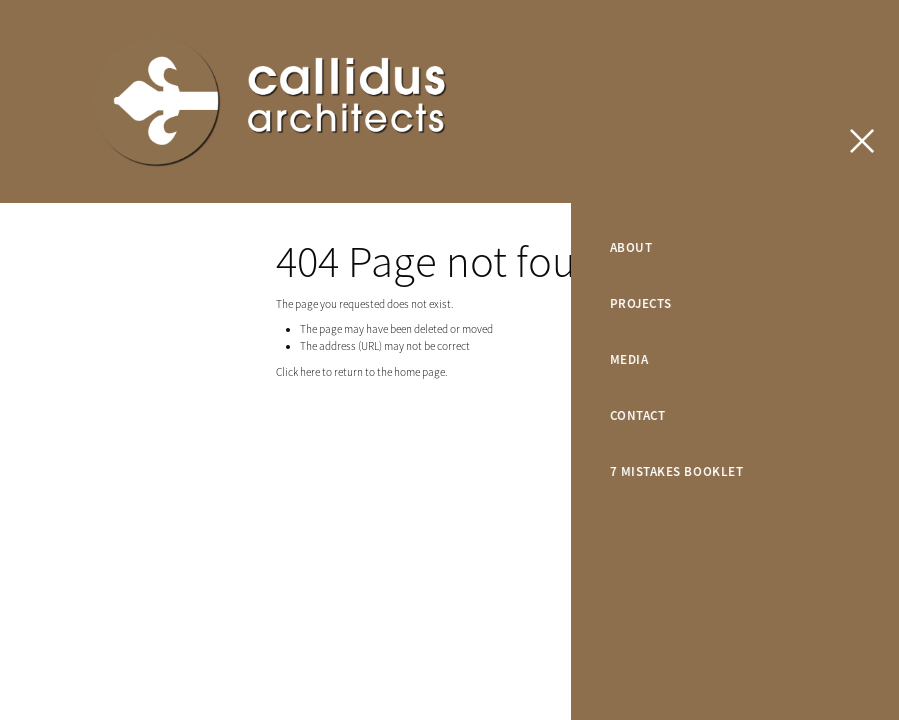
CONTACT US (816, 101)
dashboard (197, 451)
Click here (298, 372)
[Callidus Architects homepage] (361, 102)
